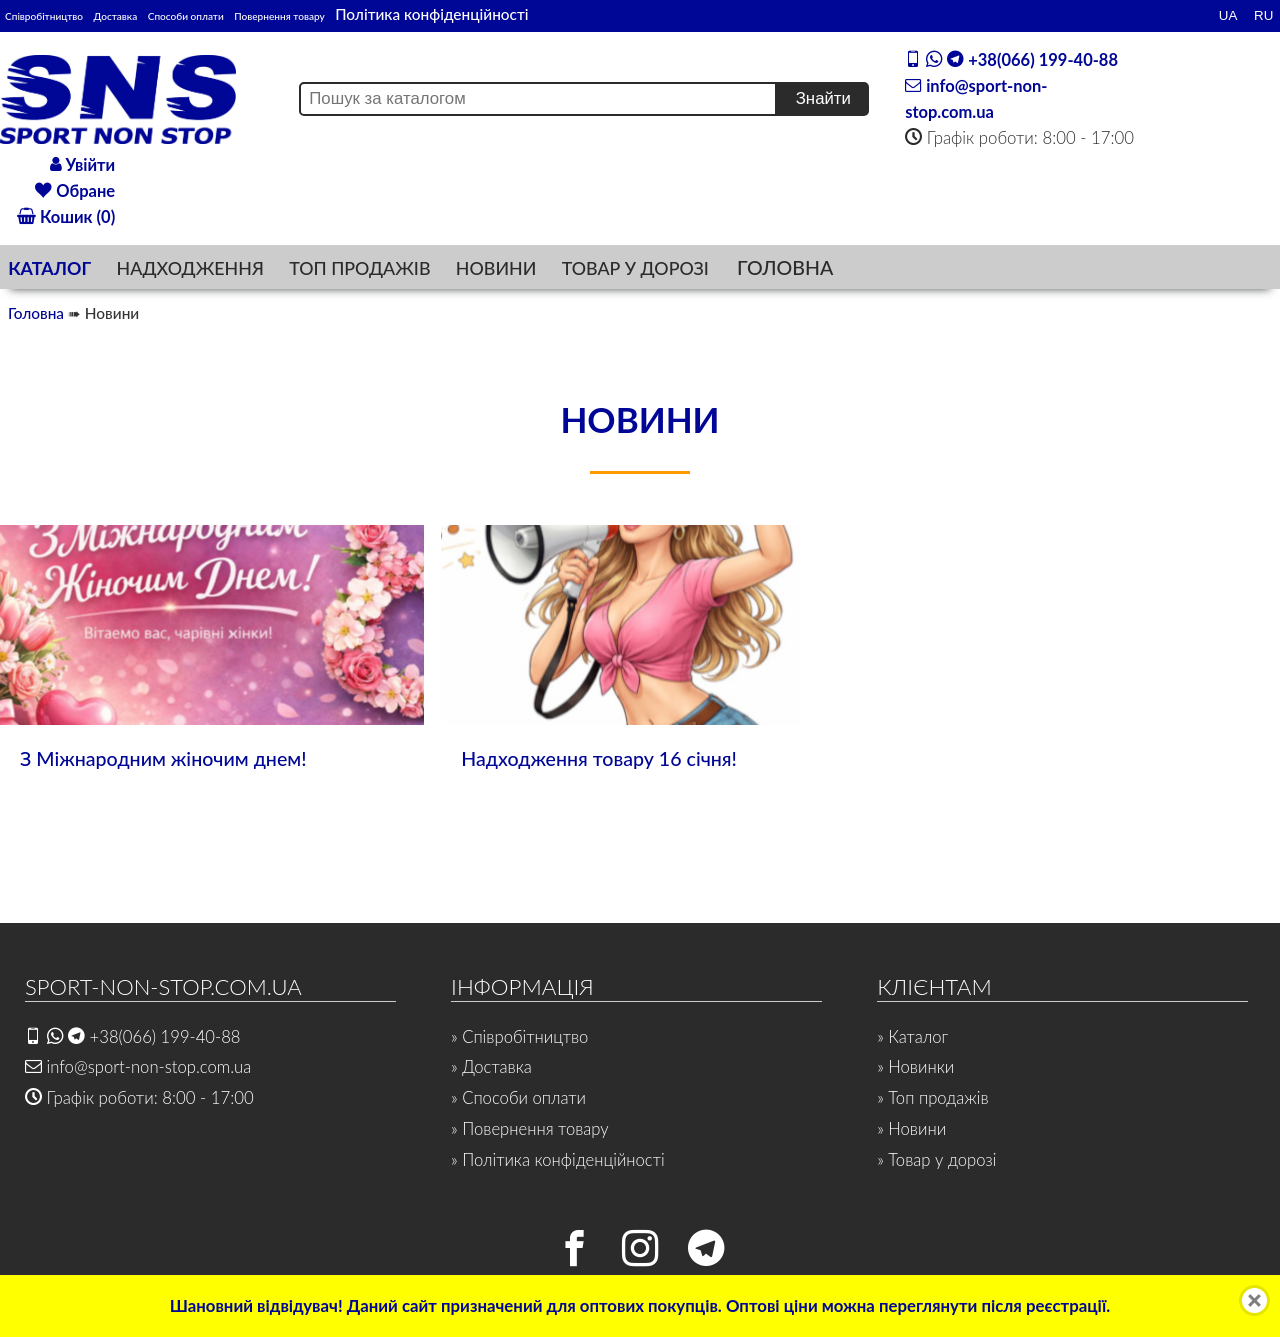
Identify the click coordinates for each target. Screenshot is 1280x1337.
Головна (36, 313)
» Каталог (913, 1035)
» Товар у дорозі (937, 1159)
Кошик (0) (66, 216)
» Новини (912, 1128)
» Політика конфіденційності (558, 1159)
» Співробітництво (520, 1035)
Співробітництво (64, 14)
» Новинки (916, 1066)
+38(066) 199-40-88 (1013, 57)
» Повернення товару (530, 1128)
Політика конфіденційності (621, 14)
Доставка (177, 14)
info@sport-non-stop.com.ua (139, 1066)
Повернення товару (436, 14)
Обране (74, 190)
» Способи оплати (519, 1097)
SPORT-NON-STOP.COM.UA (165, 985)
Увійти (82, 163)
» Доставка (491, 1066)
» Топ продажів (933, 1097)
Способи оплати (289, 14)
